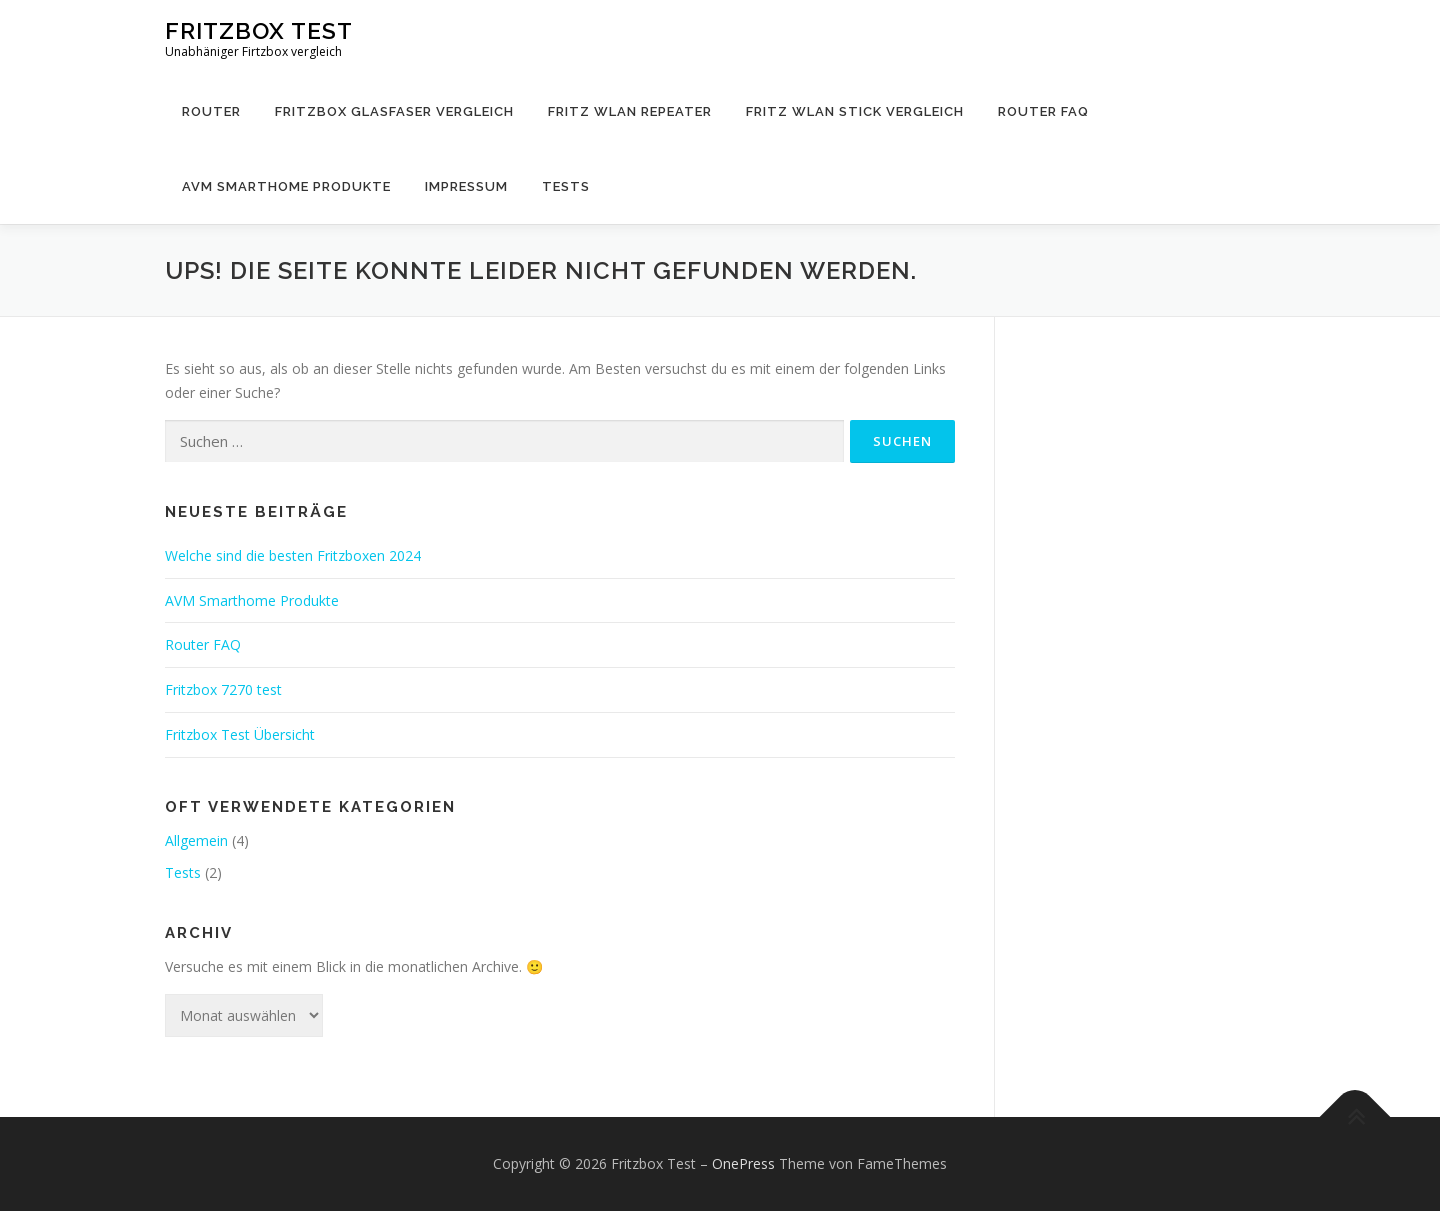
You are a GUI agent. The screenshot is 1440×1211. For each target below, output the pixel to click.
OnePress (743, 1163)
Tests (566, 186)
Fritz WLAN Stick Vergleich (855, 111)
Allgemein (196, 840)
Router (211, 111)
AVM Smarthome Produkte (286, 186)
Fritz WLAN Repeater (630, 111)
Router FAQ (1043, 111)
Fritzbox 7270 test (223, 689)
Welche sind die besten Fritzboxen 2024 (293, 555)
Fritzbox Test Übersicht (240, 734)
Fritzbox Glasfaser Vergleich (394, 111)
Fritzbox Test (259, 30)
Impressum (466, 186)
